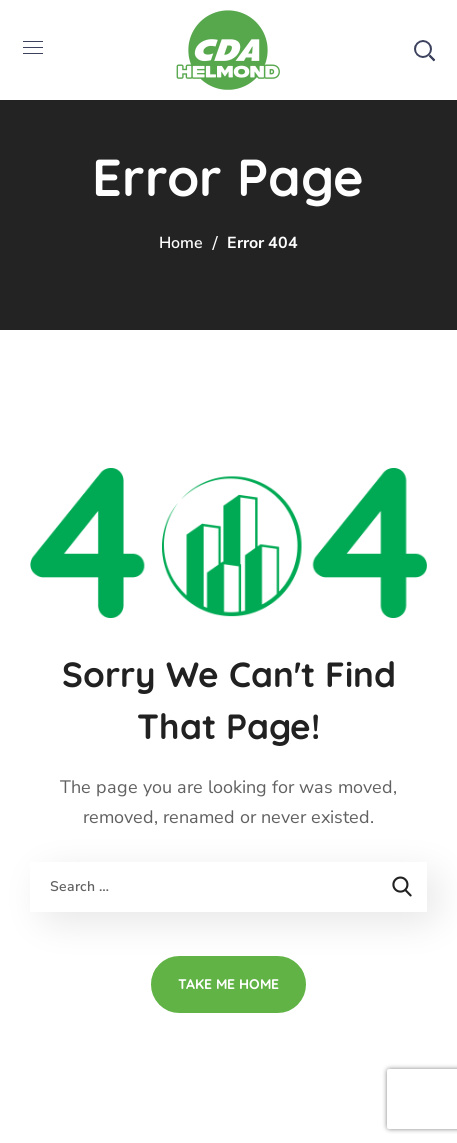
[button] (424, 50)
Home (181, 243)
